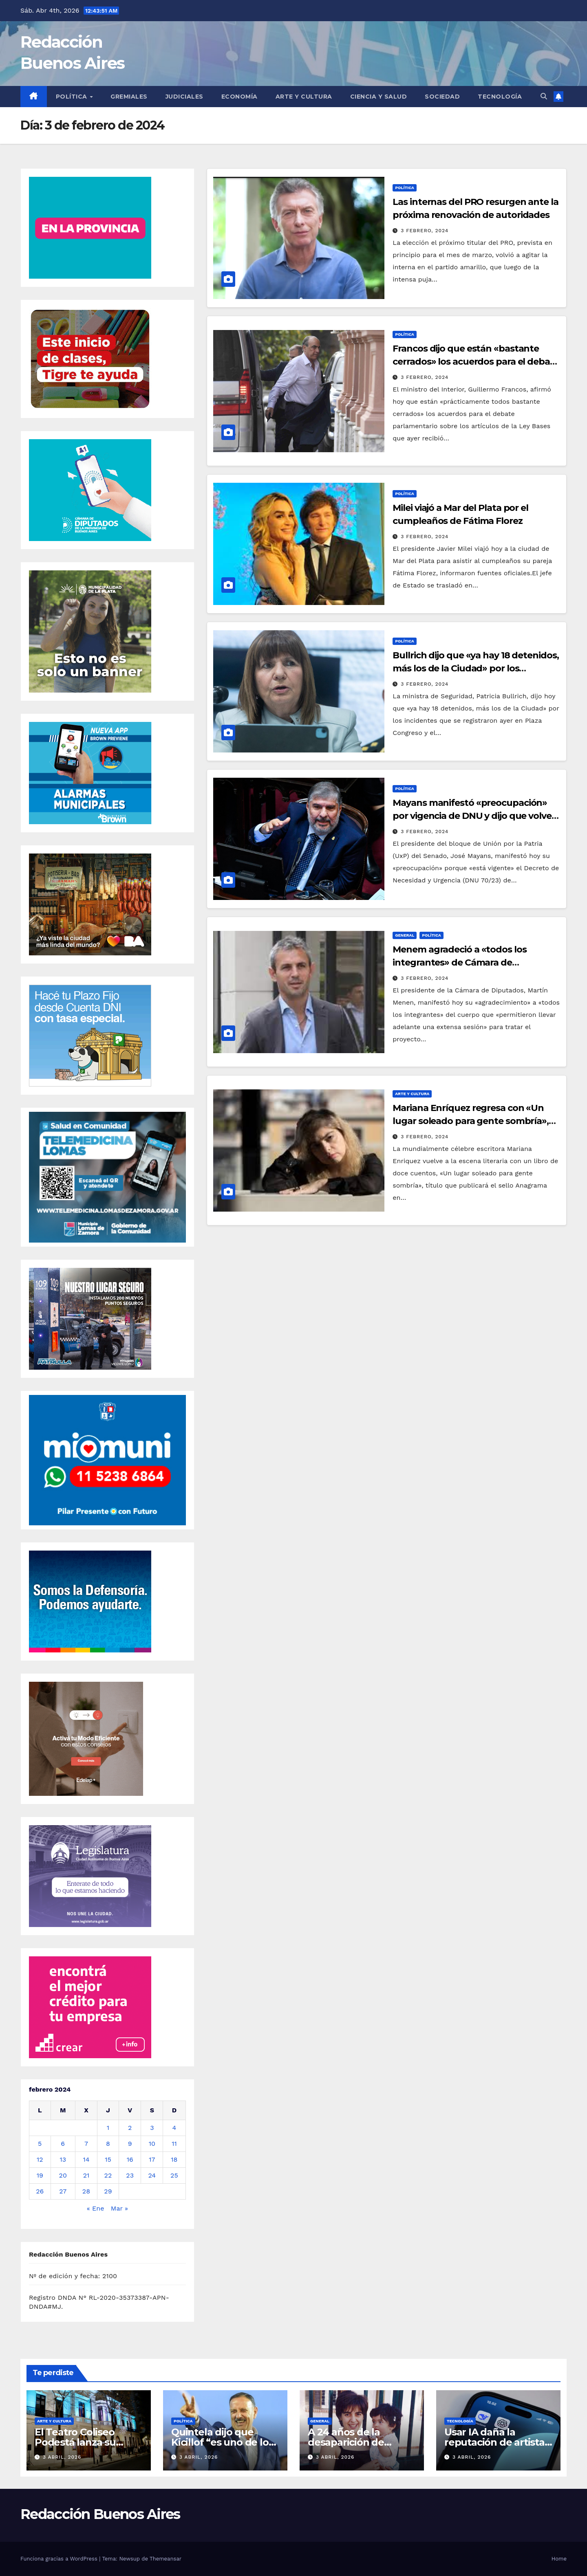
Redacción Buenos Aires (100, 2514)
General (404, 935)
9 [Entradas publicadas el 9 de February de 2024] (130, 2143)
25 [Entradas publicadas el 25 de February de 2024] (174, 2175)
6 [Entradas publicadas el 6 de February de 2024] (63, 2143)
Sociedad (442, 96)
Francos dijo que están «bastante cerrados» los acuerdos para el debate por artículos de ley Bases (476, 361)
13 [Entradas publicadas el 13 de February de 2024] (63, 2159)
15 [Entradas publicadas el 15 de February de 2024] (108, 2159)
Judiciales (184, 96)
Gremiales (129, 96)
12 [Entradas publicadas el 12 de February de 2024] (40, 2159)
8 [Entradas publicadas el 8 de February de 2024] (108, 2143)
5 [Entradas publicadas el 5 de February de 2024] (40, 2143)
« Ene (95, 2208)
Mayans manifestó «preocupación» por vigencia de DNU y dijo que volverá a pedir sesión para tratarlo (476, 815)
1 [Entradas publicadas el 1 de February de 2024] (108, 2128)
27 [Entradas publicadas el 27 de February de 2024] (62, 2191)
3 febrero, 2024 (424, 230)
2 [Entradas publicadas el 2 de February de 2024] (130, 2128)
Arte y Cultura (304, 96)
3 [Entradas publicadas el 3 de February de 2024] (152, 2128)
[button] (544, 96)
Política (72, 96)
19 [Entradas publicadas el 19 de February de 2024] (40, 2175)
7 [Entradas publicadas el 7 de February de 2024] (86, 2143)
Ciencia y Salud (378, 96)
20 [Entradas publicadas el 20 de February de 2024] (63, 2175)
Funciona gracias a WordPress (59, 2559)
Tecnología (500, 96)
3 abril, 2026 (62, 2457)
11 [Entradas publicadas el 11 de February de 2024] (174, 2143)
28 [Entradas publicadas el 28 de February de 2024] (86, 2191)
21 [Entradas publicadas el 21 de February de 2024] (86, 2175)
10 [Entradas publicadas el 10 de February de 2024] (152, 2143)
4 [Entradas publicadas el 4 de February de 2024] (174, 2128)
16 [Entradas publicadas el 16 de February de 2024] (130, 2159)
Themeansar (165, 2559)
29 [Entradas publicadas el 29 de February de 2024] (108, 2191)
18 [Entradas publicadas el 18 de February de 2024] (174, 2159)
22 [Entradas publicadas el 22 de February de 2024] (108, 2175)
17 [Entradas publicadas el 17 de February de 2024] (152, 2159)
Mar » (119, 2208)
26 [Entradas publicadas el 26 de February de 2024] (40, 2191)
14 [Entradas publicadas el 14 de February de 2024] (86, 2159)
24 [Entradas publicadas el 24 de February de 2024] (152, 2175)
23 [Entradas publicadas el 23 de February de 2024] (130, 2175)
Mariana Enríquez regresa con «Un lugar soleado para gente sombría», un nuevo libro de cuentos (471, 1121)
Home (559, 2559)
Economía (239, 96)
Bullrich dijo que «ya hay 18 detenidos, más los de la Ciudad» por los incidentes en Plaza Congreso (475, 668)
